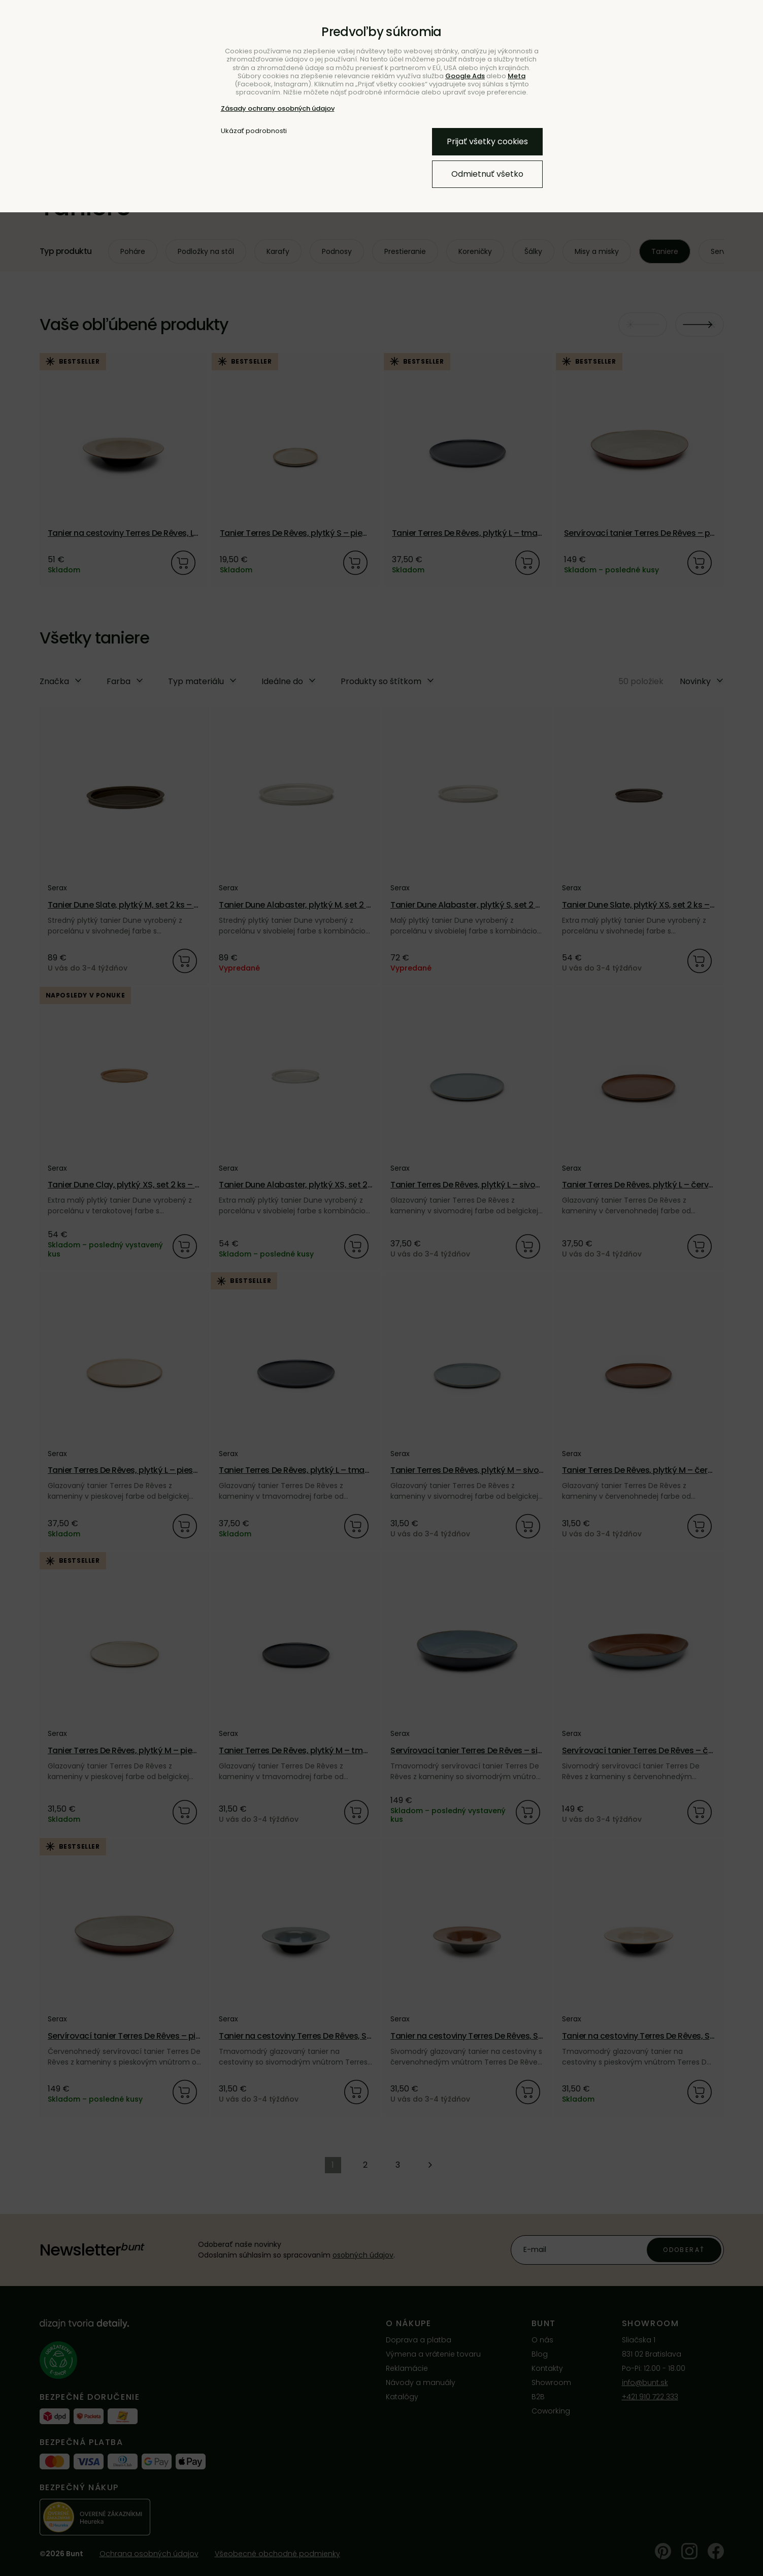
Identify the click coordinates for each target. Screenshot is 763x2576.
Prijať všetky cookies (487, 141)
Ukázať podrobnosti (254, 131)
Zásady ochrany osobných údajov (278, 108)
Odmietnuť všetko (487, 174)
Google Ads (465, 76)
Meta (516, 76)
